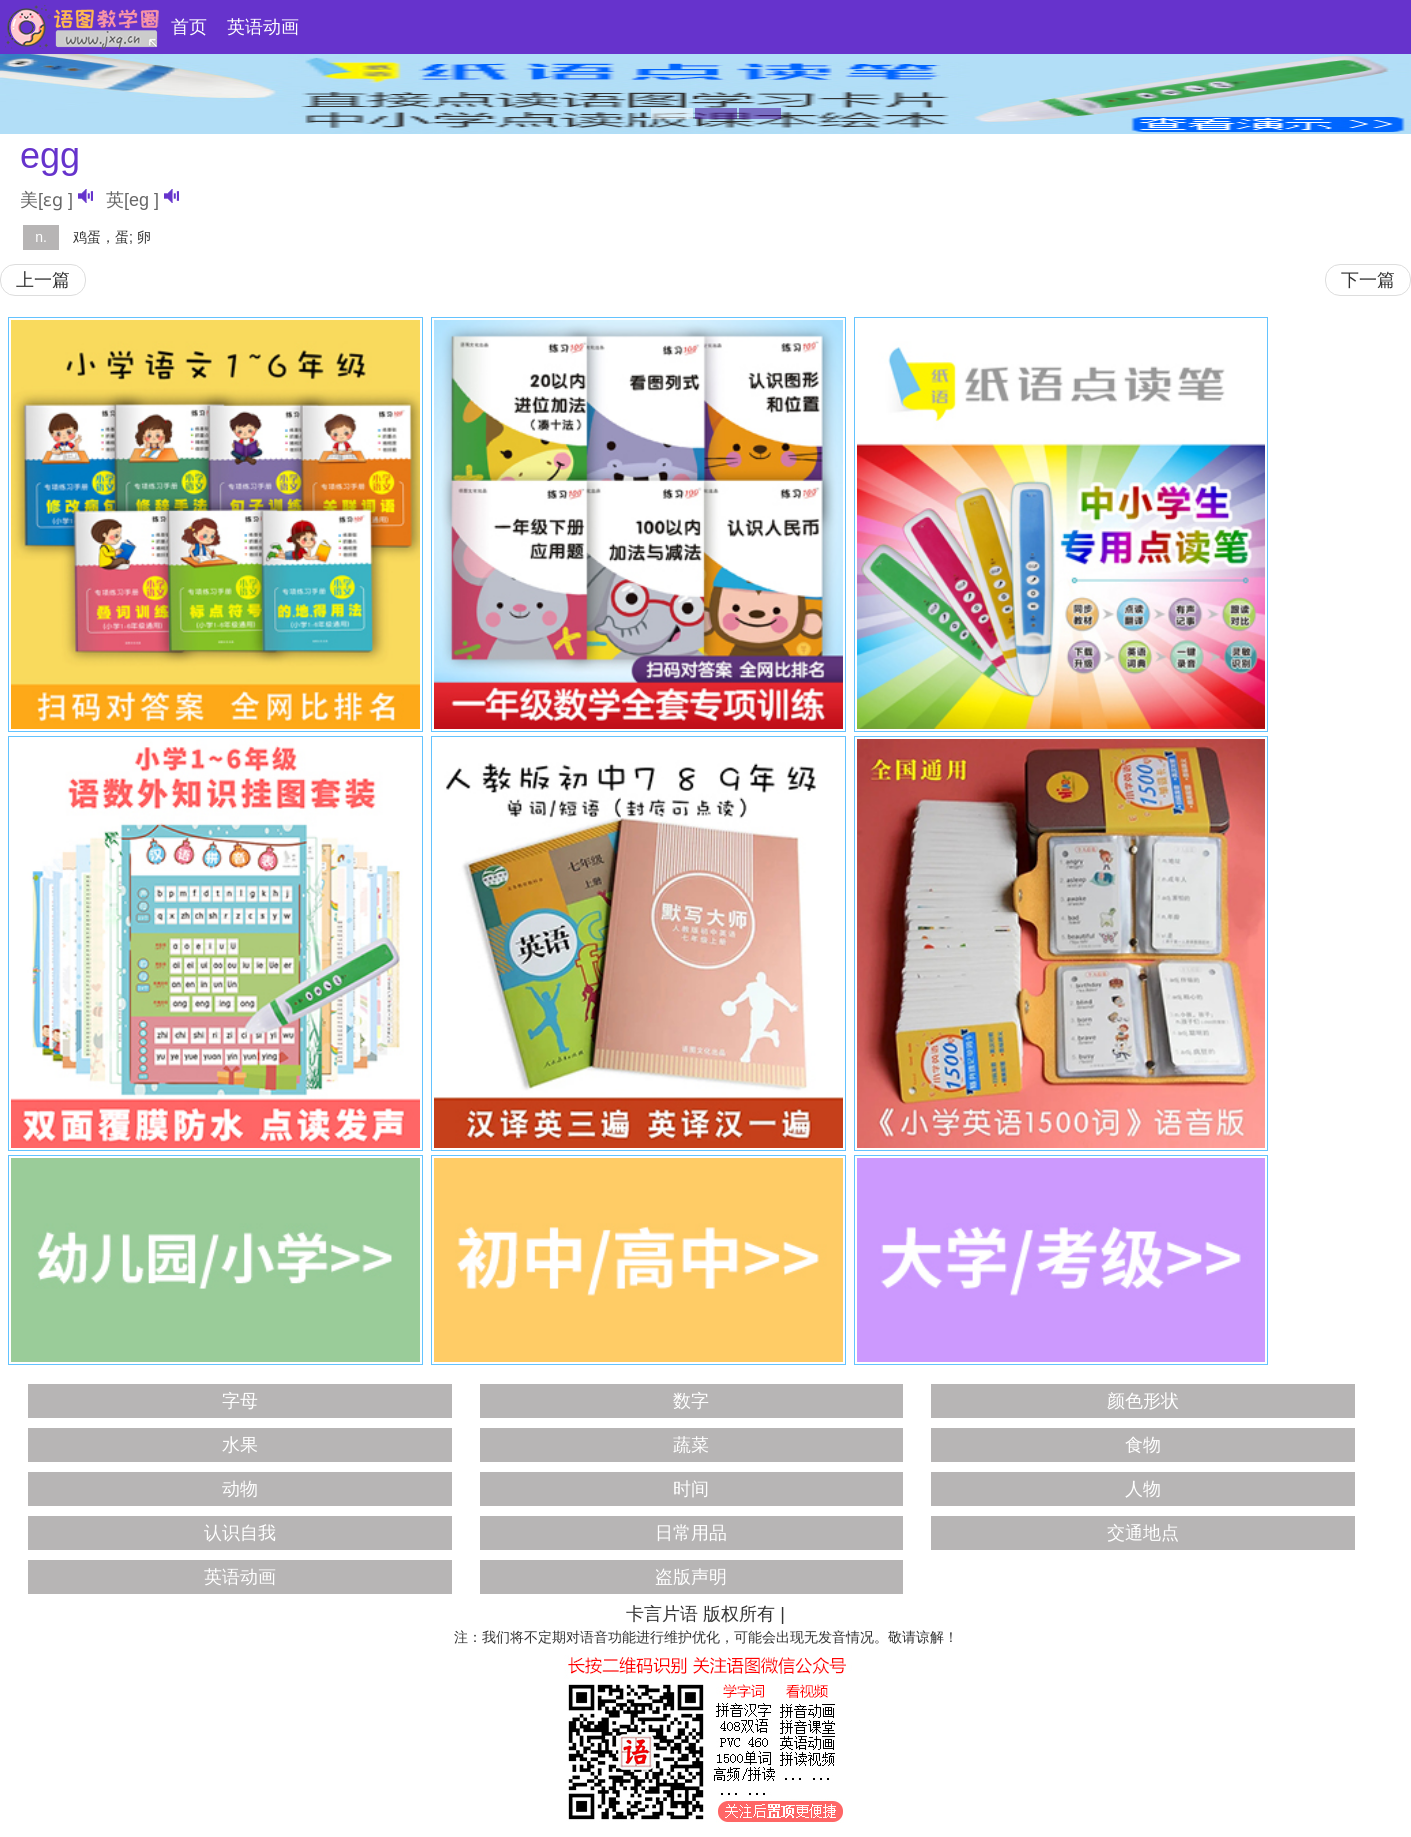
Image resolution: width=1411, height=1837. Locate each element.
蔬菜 (691, 1445)
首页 (189, 27)
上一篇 (43, 280)
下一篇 (1368, 280)
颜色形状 (1143, 1401)
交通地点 (1143, 1533)
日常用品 (691, 1533)
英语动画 (263, 27)
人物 (1143, 1489)
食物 (1143, 1445)
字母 (240, 1401)
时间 (691, 1489)
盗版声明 (691, 1577)
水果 (240, 1445)
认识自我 (240, 1533)
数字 (691, 1401)
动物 (240, 1489)
